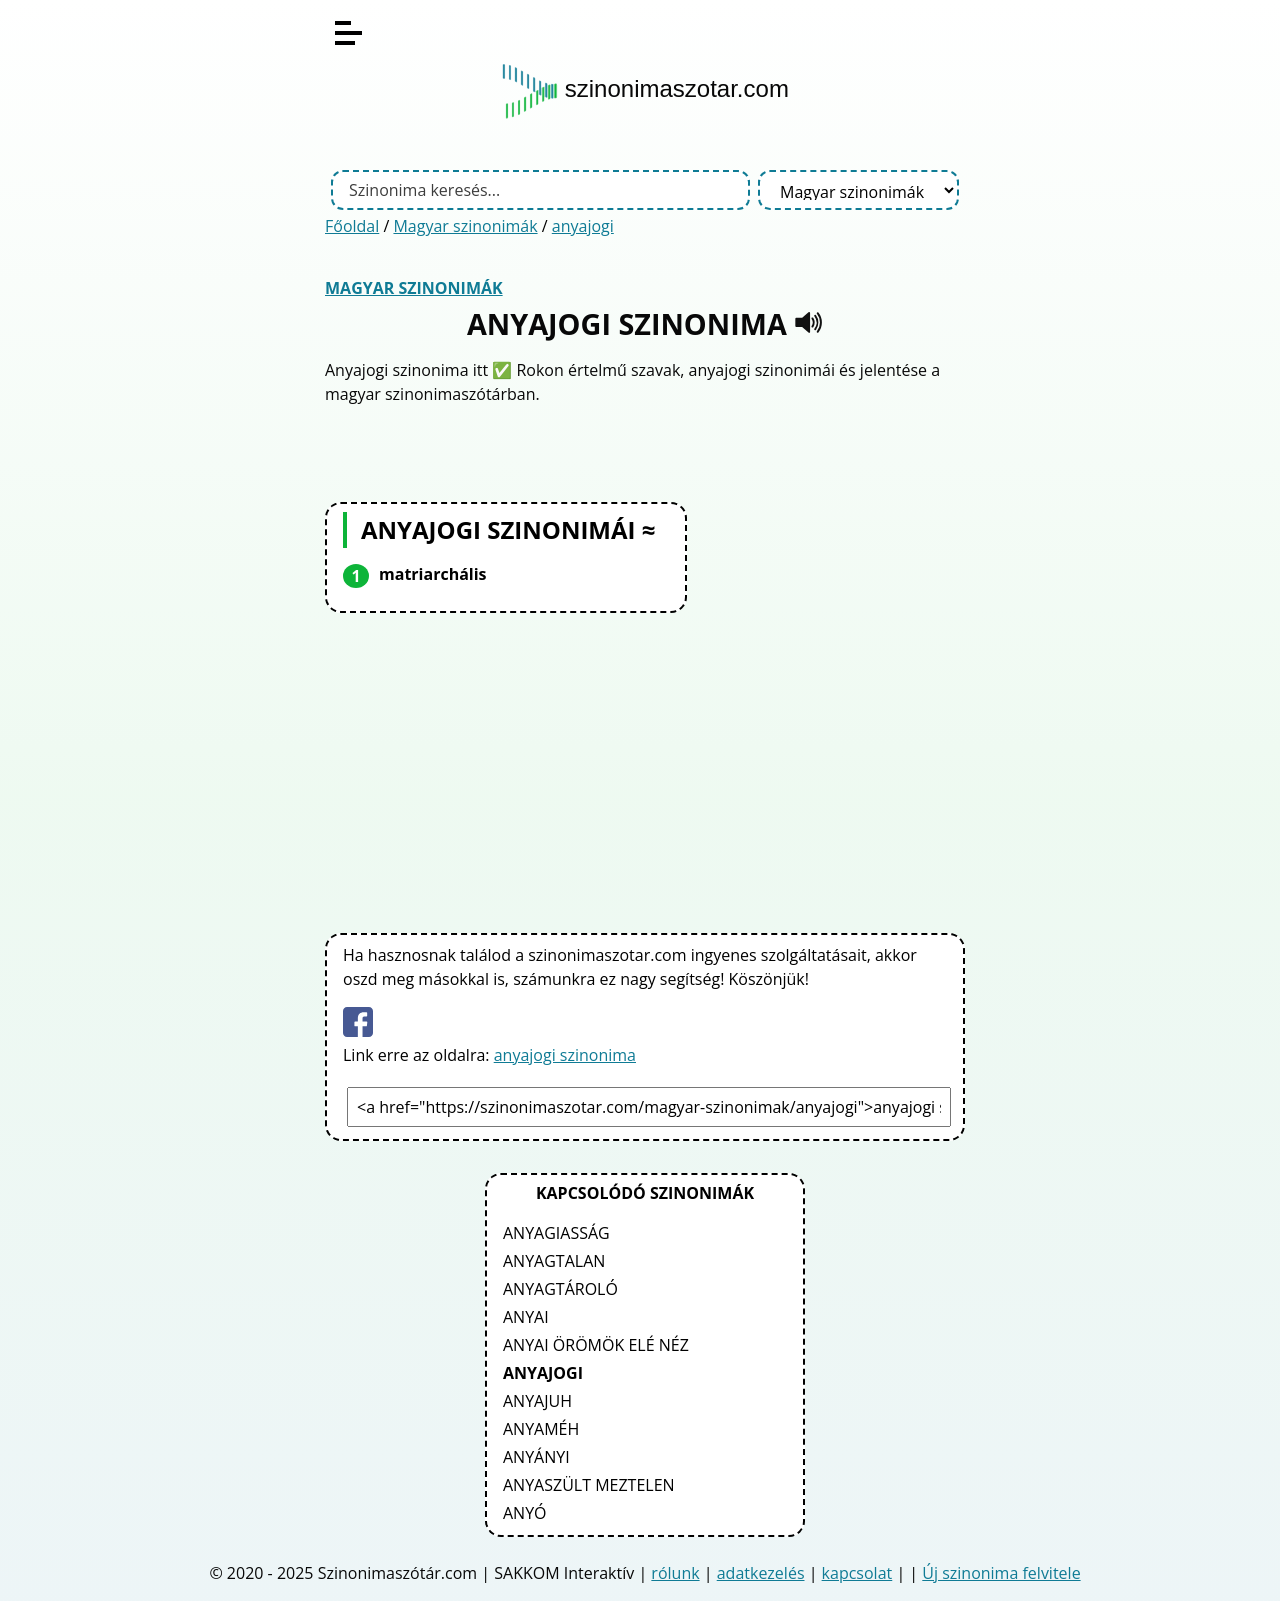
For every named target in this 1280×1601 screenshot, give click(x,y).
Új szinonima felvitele (1001, 1573)
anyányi (536, 1457)
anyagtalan (554, 1261)
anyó (525, 1513)
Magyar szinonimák (465, 226)
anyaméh (541, 1429)
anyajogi (583, 226)
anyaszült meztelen (589, 1485)
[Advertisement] (645, 769)
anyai (526, 1317)
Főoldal (352, 226)
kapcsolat (857, 1573)
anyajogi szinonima (565, 1055)
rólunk (675, 1573)
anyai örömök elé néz (596, 1345)
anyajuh (537, 1401)
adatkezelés (761, 1573)
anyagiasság (556, 1233)
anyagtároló (560, 1289)
